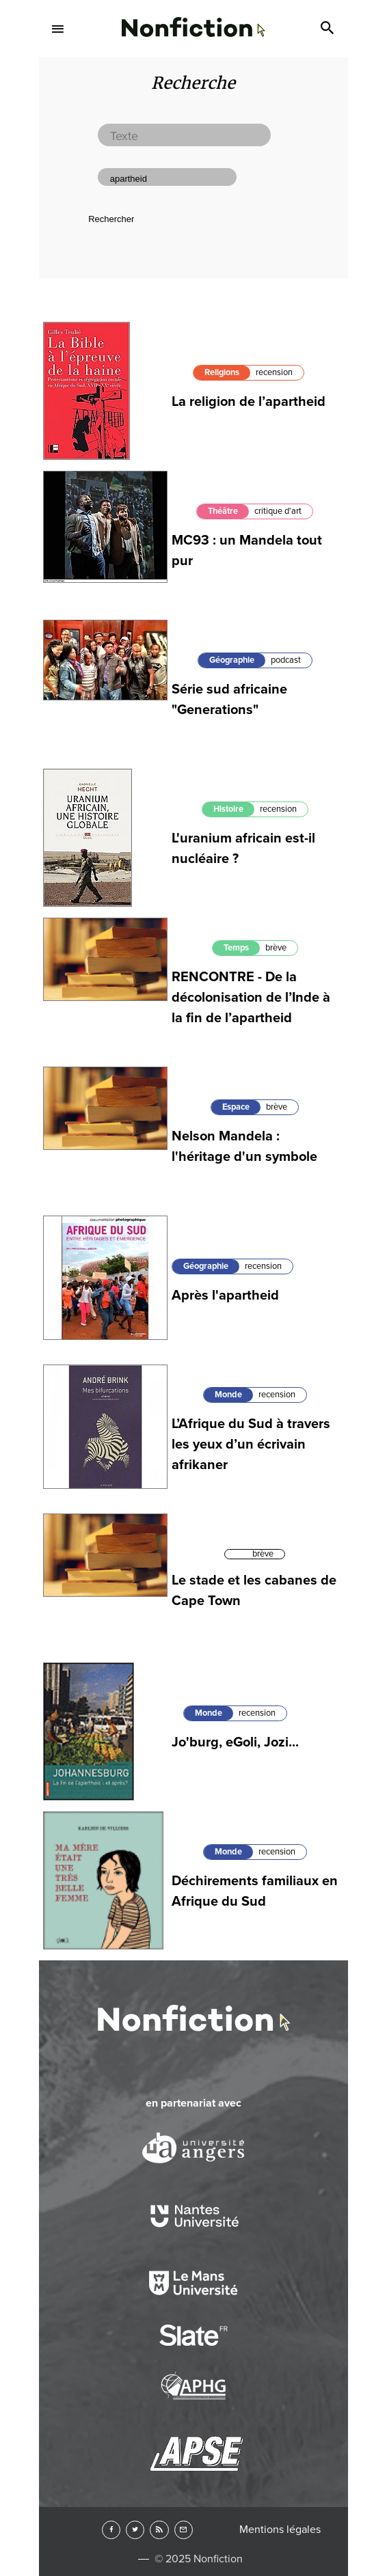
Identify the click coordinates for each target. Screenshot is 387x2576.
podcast (286, 660)
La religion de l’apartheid (248, 402)
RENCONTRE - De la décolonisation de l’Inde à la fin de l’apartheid (251, 997)
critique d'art (278, 511)
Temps (236, 947)
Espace (236, 1106)
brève (275, 947)
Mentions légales (280, 2529)
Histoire (228, 809)
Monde (228, 1394)
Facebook (111, 2530)
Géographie (231, 660)
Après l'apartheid (225, 1295)
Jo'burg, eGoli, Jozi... (235, 1742)
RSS (159, 2530)
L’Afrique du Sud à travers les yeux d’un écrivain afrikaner (251, 1444)
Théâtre (223, 511)
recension (274, 372)
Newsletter (183, 2530)
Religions (221, 372)
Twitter (135, 2530)
